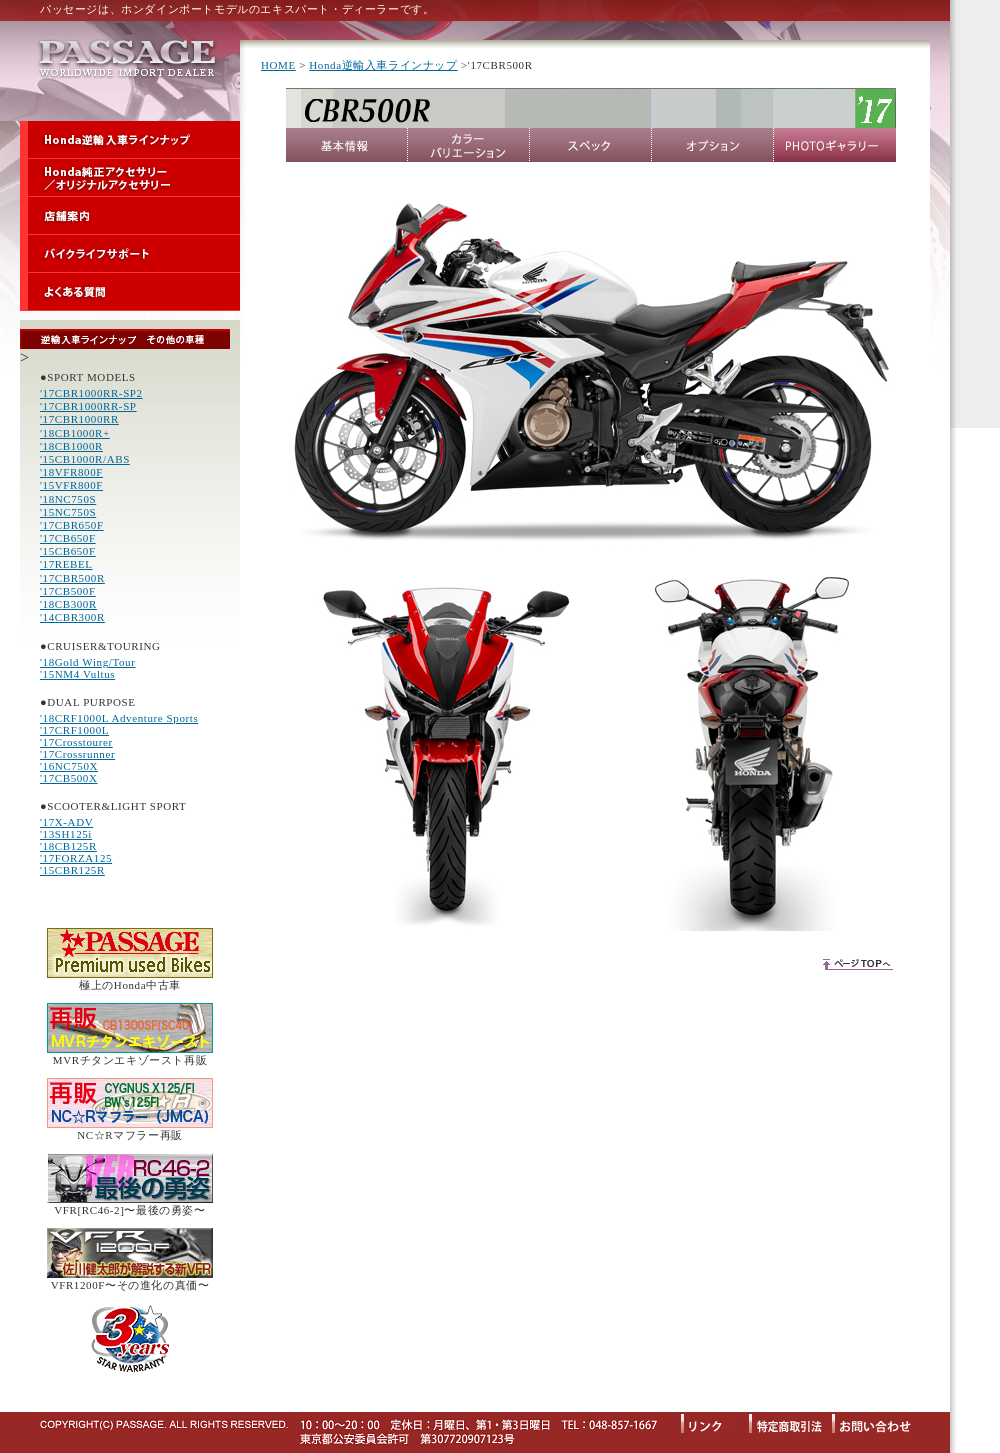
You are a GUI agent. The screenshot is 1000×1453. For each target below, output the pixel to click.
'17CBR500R (72, 578)
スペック (591, 145)
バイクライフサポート (130, 254)
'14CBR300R (72, 617)
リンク (715, 1422)
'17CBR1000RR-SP (88, 406)
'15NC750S (68, 512)
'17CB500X (69, 778)
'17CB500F (68, 591)
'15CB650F (68, 551)
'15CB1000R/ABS (85, 459)
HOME (278, 65)
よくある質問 (130, 292)
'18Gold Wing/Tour (87, 662)
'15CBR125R (72, 870)
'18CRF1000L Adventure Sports (119, 718)
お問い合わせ (881, 1422)
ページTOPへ (857, 963)
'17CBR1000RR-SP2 (91, 393)
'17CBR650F (72, 525)
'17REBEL (66, 564)
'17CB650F (68, 538)
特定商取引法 (790, 1422)
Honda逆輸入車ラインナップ (130, 140)
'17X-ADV (66, 822)
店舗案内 (130, 216)
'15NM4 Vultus (77, 674)
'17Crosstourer (76, 742)
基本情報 (347, 145)
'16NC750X (69, 766)
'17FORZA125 (76, 858)
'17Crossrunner (77, 754)
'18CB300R (68, 604)
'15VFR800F (71, 485)
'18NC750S (68, 499)
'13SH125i (66, 834)
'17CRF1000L (74, 730)
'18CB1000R (71, 446)
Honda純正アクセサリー (130, 178)
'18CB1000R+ (75, 433)
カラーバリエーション (469, 145)
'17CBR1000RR (79, 419)
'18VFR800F (71, 472)
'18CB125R (68, 846)
